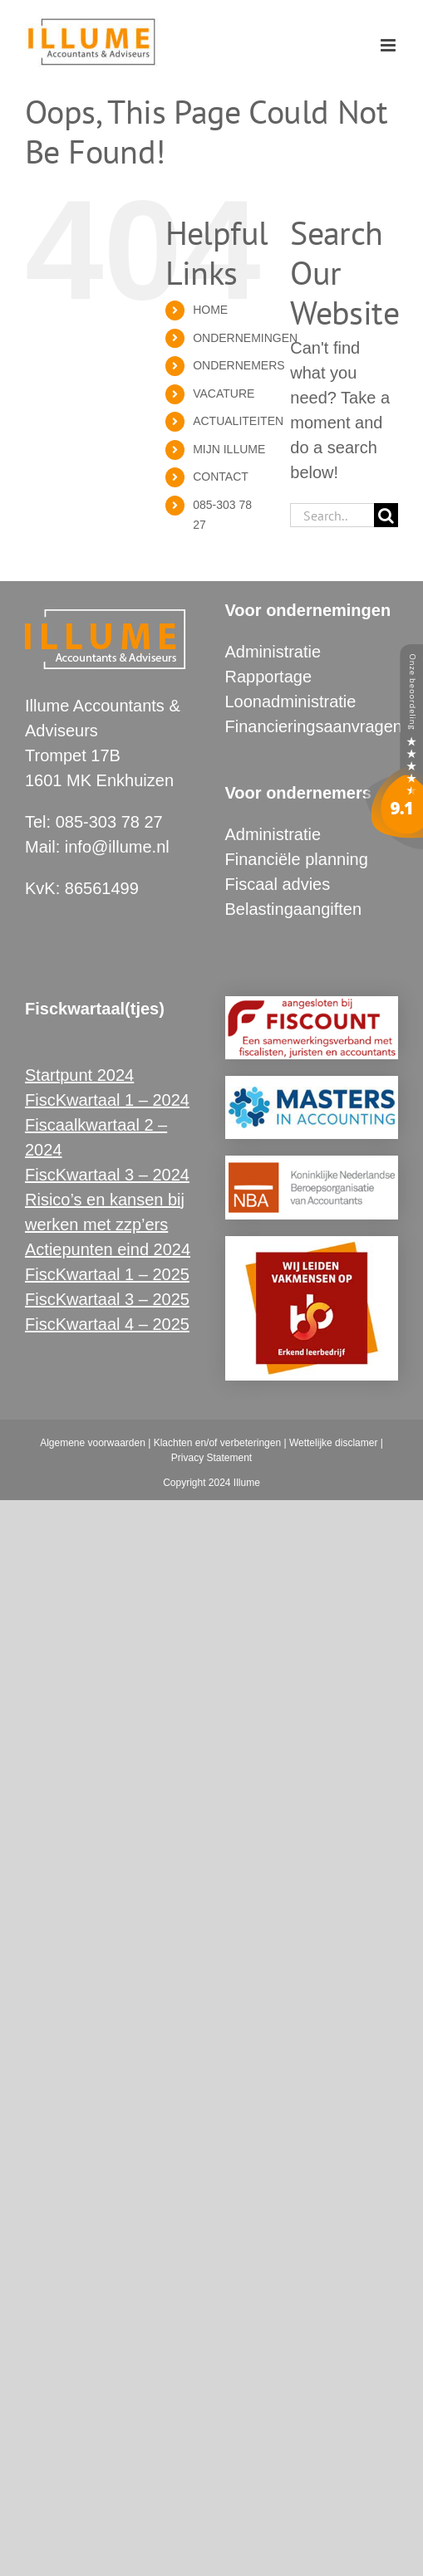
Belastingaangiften (293, 909)
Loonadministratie (291, 701)
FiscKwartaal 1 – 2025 (107, 1274)
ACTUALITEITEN (238, 421)
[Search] (386, 515)
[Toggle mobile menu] (389, 45)
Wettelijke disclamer (333, 1443)
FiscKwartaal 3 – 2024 (107, 1175)
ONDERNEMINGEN (245, 338)
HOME (210, 309)
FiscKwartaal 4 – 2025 (107, 1324)
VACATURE (223, 393)
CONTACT (220, 476)
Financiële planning (296, 859)
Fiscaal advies (278, 884)
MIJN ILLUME (229, 449)
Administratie (273, 652)
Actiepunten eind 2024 (107, 1249)
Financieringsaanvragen (313, 726)
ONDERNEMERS (238, 365)
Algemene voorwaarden (92, 1443)
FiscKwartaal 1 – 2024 (107, 1100)
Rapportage (268, 676)
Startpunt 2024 (79, 1075)
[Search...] (332, 515)
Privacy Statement (211, 1458)
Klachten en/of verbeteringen (217, 1443)
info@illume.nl (117, 847)
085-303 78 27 (109, 822)
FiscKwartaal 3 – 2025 (107, 1299)
